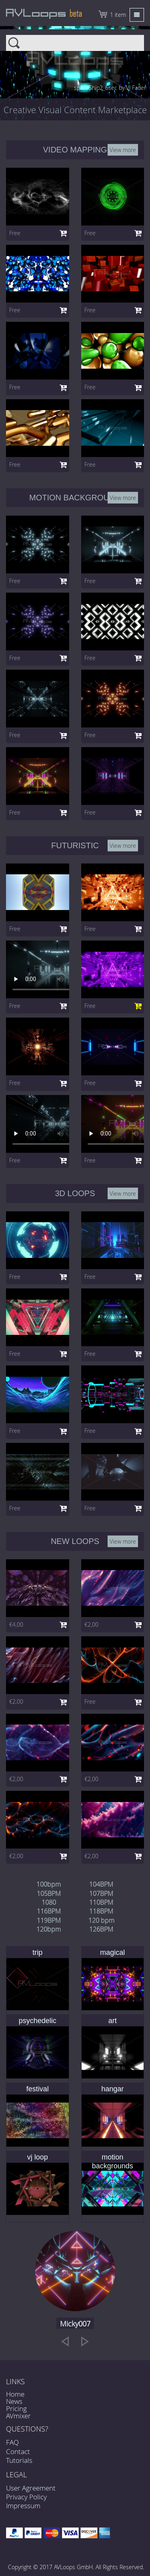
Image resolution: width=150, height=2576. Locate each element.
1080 (49, 1902)
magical (112, 1952)
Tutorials (19, 2460)
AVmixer (18, 2415)
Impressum (23, 2505)
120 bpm (101, 1920)
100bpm (48, 1884)
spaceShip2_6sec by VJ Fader (110, 87)
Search (75, 40)
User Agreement (31, 2488)
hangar (112, 2089)
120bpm (48, 1929)
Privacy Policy (26, 2496)
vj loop (37, 2157)
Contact (18, 2451)
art (112, 2021)
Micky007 (75, 2323)
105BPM (49, 1893)
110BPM (101, 1902)
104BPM (101, 1884)
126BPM (101, 1929)
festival (37, 2089)
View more (123, 149)
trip (37, 1952)
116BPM (49, 1911)
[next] (85, 2341)
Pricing (16, 2408)
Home (15, 2394)
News (14, 2401)
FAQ (12, 2442)
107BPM (101, 1893)
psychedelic (37, 2021)
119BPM (49, 1920)
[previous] (65, 2341)
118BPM (101, 1911)
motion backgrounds (112, 2161)
